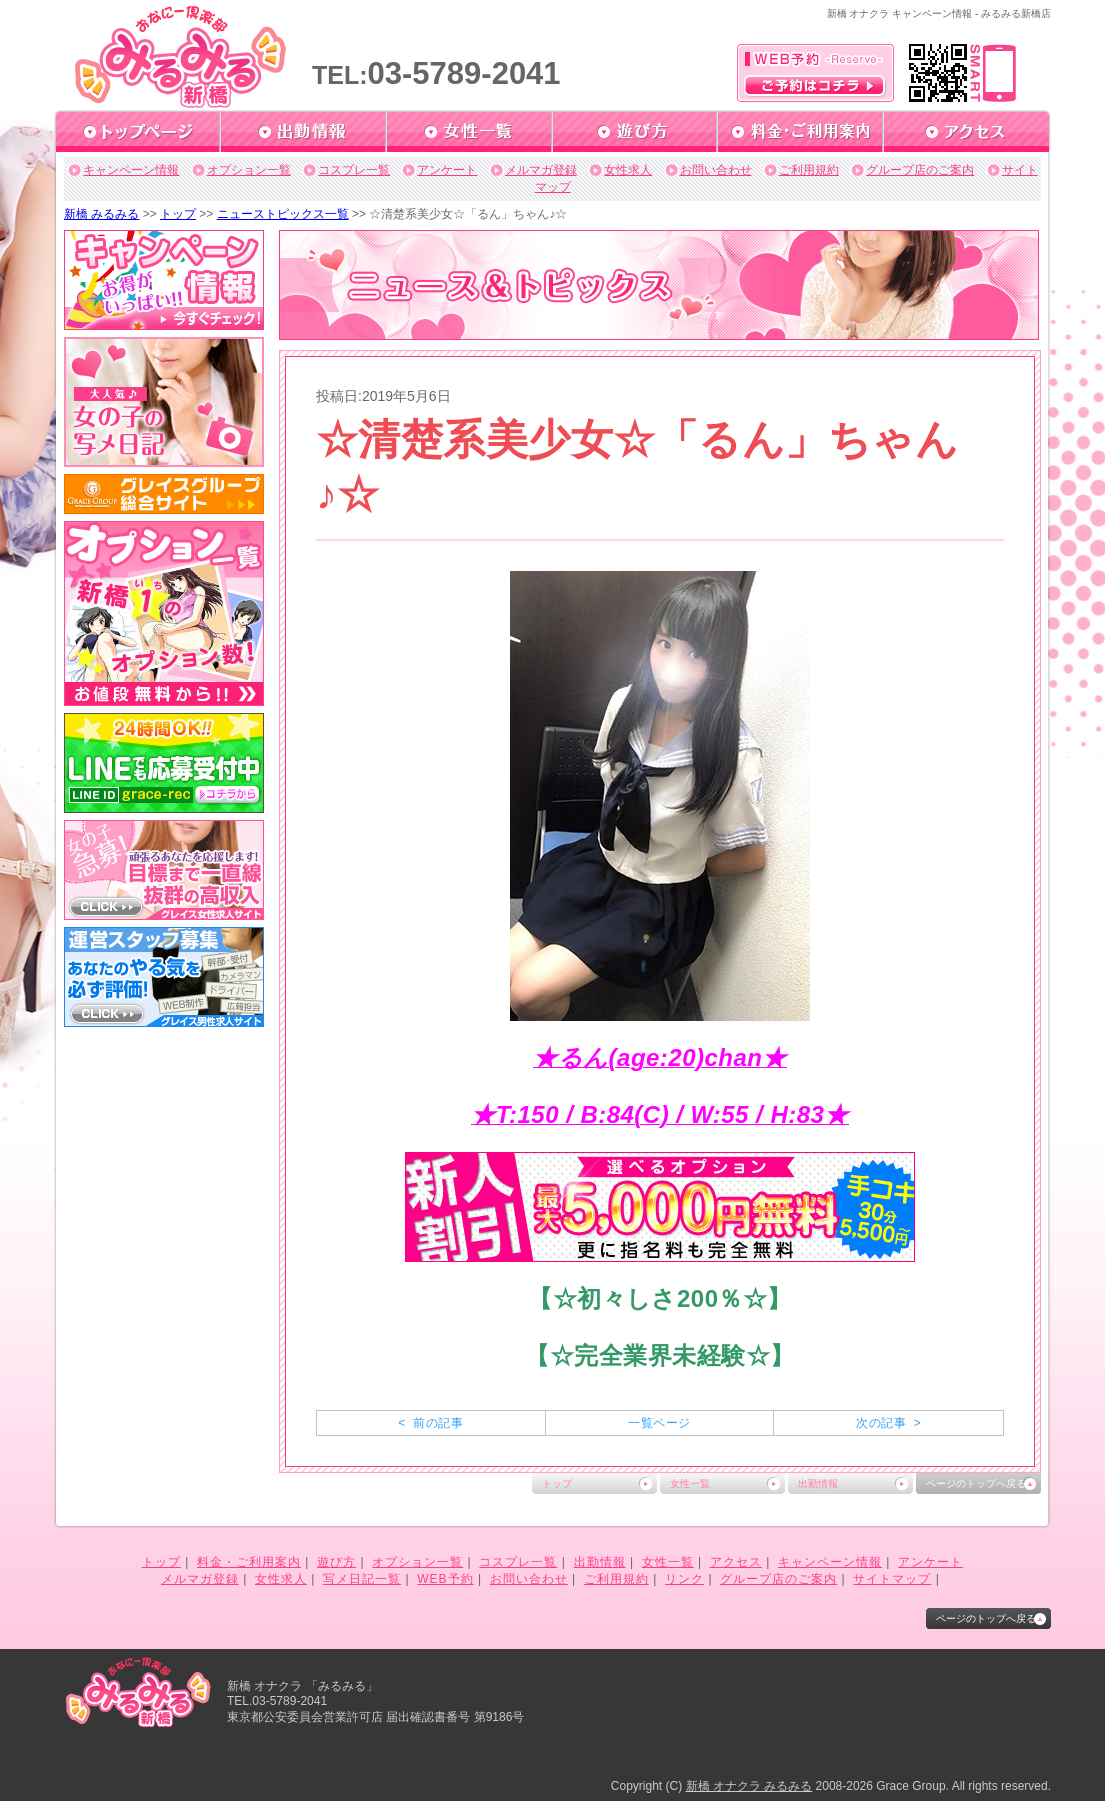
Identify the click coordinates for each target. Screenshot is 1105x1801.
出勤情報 (818, 1483)
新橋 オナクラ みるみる (749, 1786)
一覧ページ (659, 1423)
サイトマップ (892, 1579)
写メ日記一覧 (362, 1579)
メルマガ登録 (541, 170)
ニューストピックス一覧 (283, 214)
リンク (684, 1579)
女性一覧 (690, 1483)
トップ (178, 214)
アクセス (736, 1562)
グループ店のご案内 (920, 170)
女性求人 (628, 170)
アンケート (447, 170)
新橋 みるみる (101, 214)
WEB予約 (445, 1579)
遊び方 (336, 1562)
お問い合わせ (716, 170)
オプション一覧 (249, 170)
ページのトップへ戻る (976, 1483)
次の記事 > (888, 1423)
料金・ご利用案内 (249, 1562)
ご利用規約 (809, 170)
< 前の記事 (430, 1423)
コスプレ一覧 (354, 170)
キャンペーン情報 (131, 170)
